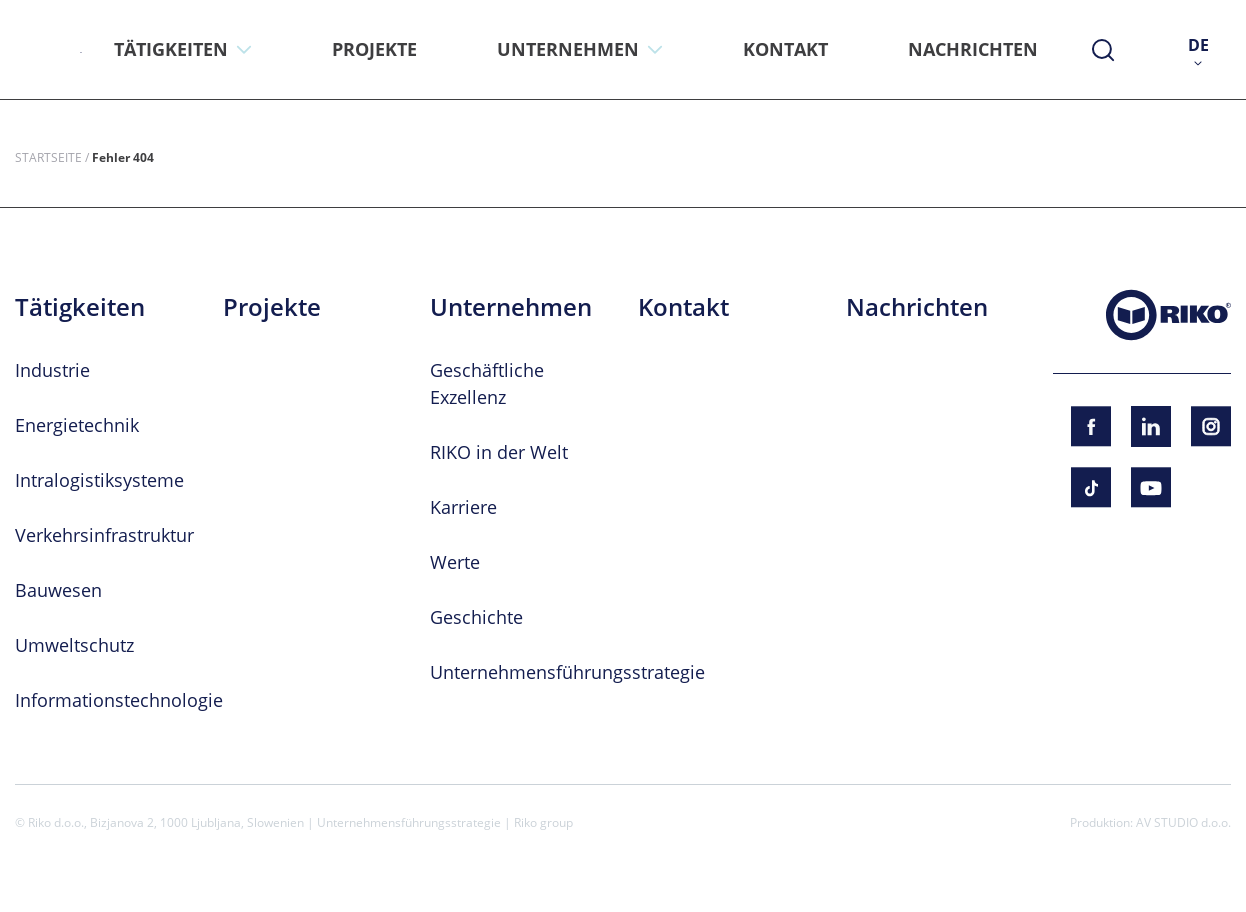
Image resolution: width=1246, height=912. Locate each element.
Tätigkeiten (80, 307)
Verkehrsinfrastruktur (104, 535)
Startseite (48, 157)
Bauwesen (58, 590)
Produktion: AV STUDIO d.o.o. (1150, 822)
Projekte (272, 307)
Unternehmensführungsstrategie (567, 672)
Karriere (463, 507)
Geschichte (476, 617)
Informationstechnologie (119, 700)
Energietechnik (77, 425)
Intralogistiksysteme (99, 480)
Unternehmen (511, 307)
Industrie (52, 370)
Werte (455, 562)
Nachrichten (917, 307)
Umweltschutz (74, 645)
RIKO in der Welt (499, 452)
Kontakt (683, 307)
